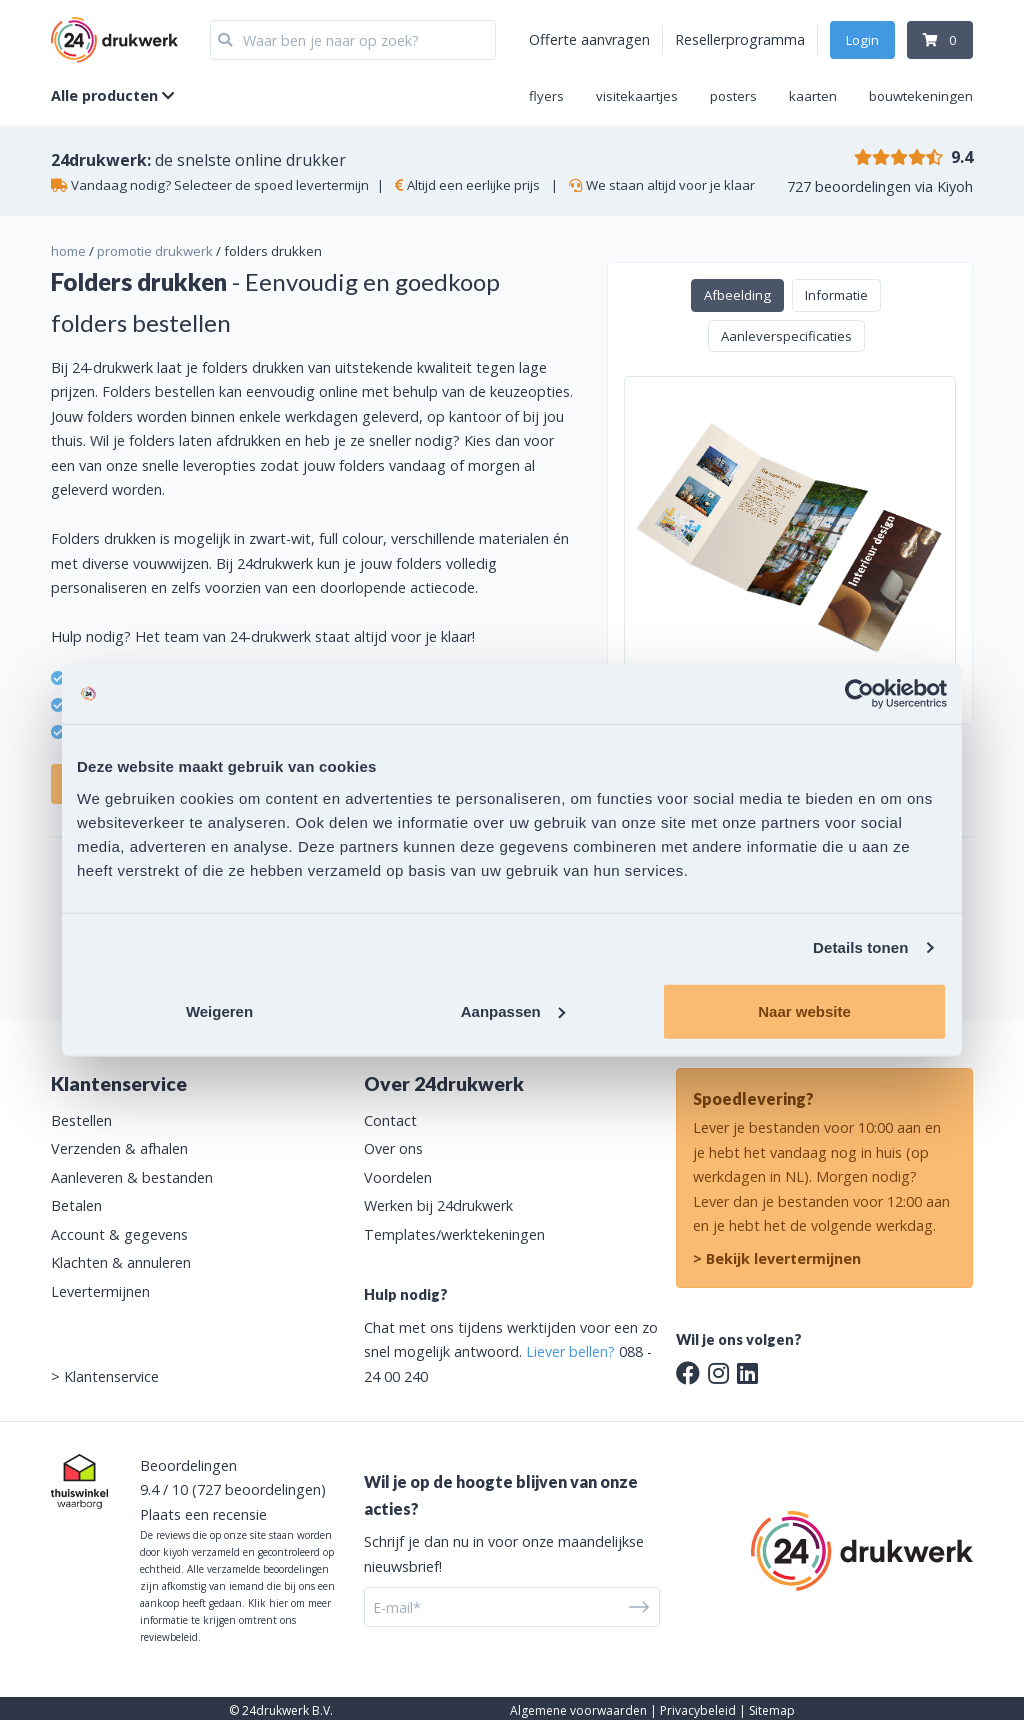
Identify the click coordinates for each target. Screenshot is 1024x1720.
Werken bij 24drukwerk (438, 1205)
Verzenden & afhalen (119, 1148)
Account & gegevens (119, 1234)
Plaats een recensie (203, 1514)
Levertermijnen (100, 1291)
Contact (390, 1120)
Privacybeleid (698, 1710)
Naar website (804, 1010)
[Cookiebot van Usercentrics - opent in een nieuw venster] (859, 694)
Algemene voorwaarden (578, 1710)
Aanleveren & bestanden (132, 1177)
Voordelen (398, 1177)
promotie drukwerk (155, 251)
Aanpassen (513, 1010)
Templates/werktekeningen (454, 1234)
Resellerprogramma (740, 39)
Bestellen (81, 1120)
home (68, 251)
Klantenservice (111, 1376)
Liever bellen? (570, 1351)
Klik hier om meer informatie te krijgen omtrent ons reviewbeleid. (235, 1620)
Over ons (393, 1148)
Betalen (76, 1205)
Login (862, 40)
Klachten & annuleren (121, 1262)
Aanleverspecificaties (786, 336)
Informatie (836, 295)
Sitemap (772, 1710)
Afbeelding (737, 295)
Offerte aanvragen (589, 39)
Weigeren (219, 1010)
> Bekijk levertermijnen (777, 1258)
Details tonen (860, 947)
